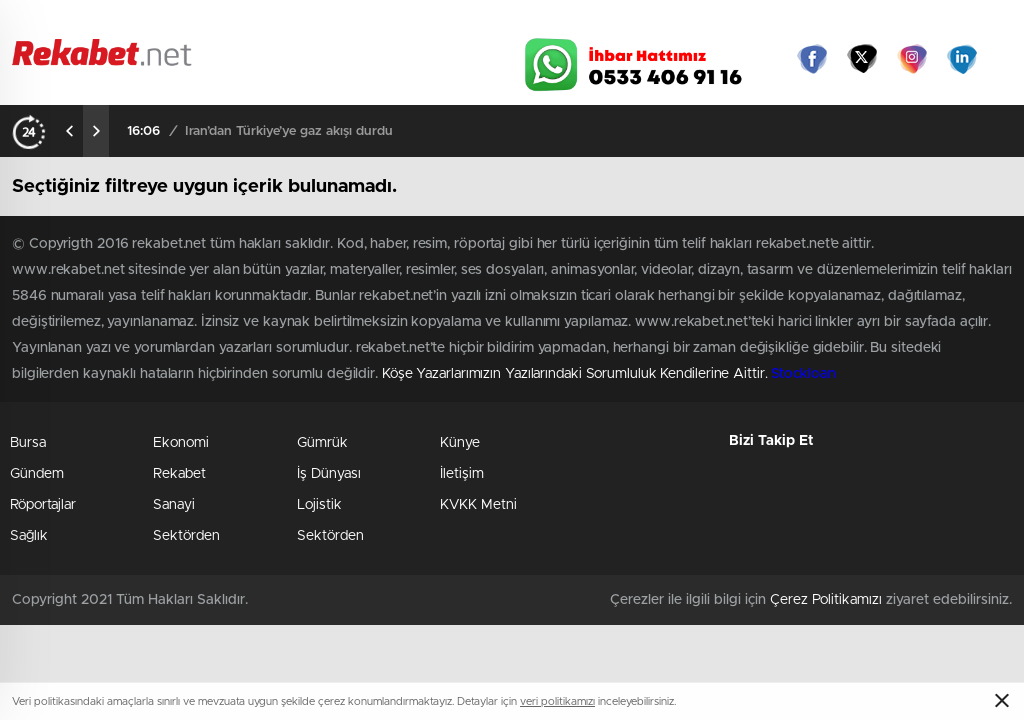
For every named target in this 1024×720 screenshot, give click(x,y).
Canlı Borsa (707, 22)
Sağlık (29, 536)
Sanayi (174, 505)
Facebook (812, 59)
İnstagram (912, 59)
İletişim (462, 474)
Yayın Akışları (823, 22)
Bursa (28, 443)
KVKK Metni (478, 505)
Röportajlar (43, 505)
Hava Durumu (589, 22)
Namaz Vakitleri (945, 22)
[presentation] (70, 131)
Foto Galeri (255, 22)
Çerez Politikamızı (826, 600)
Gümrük (322, 443)
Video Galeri (365, 22)
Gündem (37, 474)
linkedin (962, 59)
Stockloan (803, 374)
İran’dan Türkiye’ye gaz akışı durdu (289, 131)
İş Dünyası (329, 474)
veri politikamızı (557, 701)
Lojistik (319, 505)
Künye (460, 443)
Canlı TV (475, 22)
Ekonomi (181, 443)
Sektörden (186, 536)
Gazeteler (139, 21)
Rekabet (179, 474)
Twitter (862, 59)
